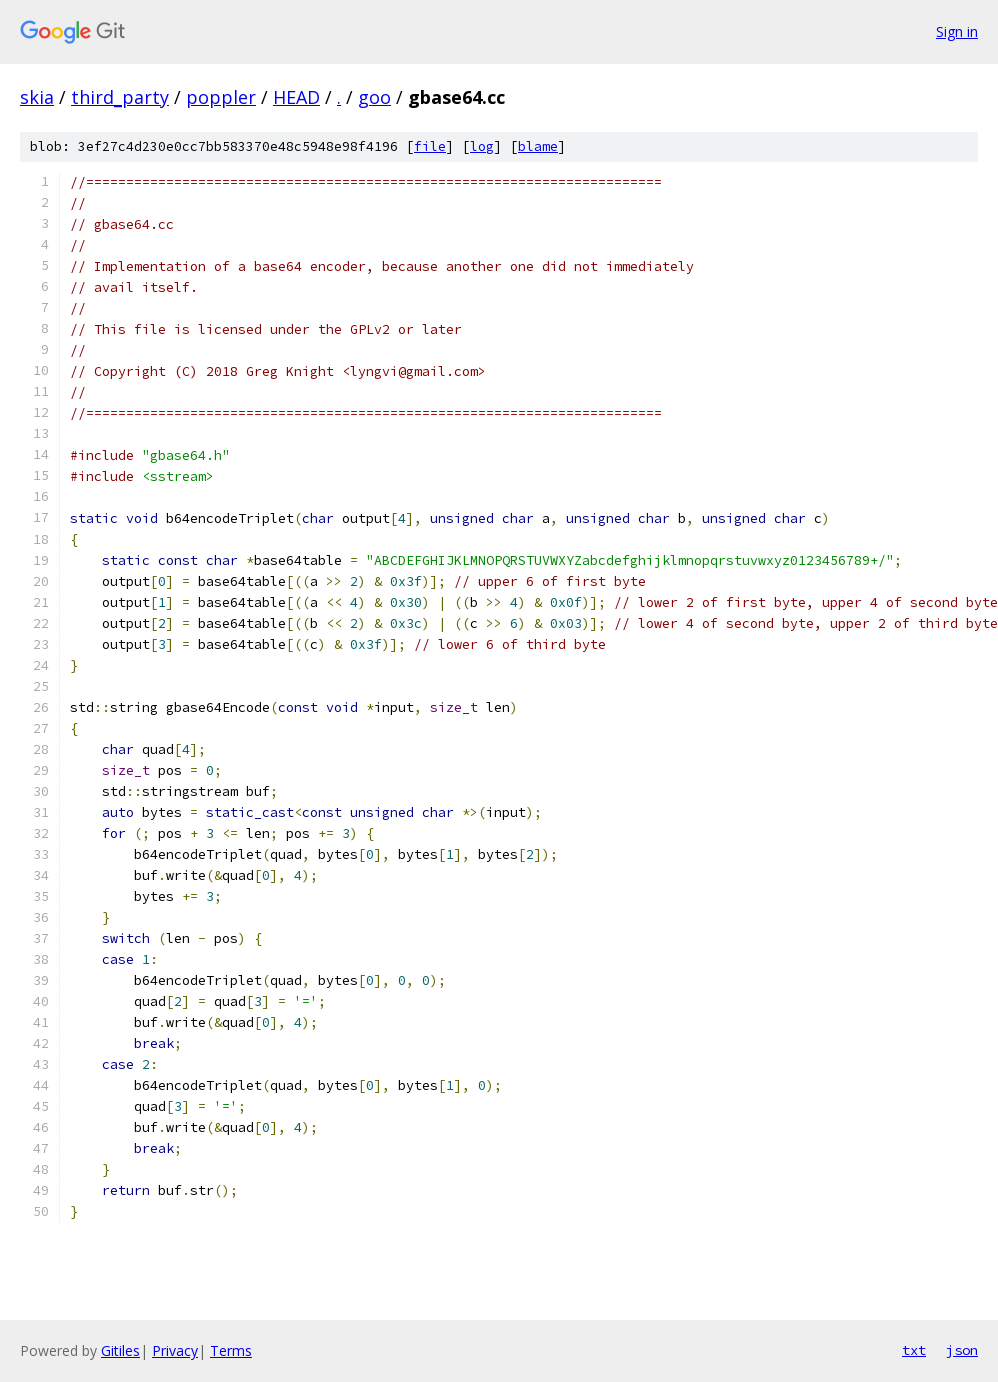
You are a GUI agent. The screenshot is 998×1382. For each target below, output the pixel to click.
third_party (120, 97)
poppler (221, 97)
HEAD (296, 97)
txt (914, 1350)
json (962, 1350)
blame (538, 146)
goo (374, 97)
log (482, 146)
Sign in (957, 31)
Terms (231, 1350)
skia (37, 97)
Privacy (175, 1350)
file (430, 146)
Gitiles (120, 1350)
